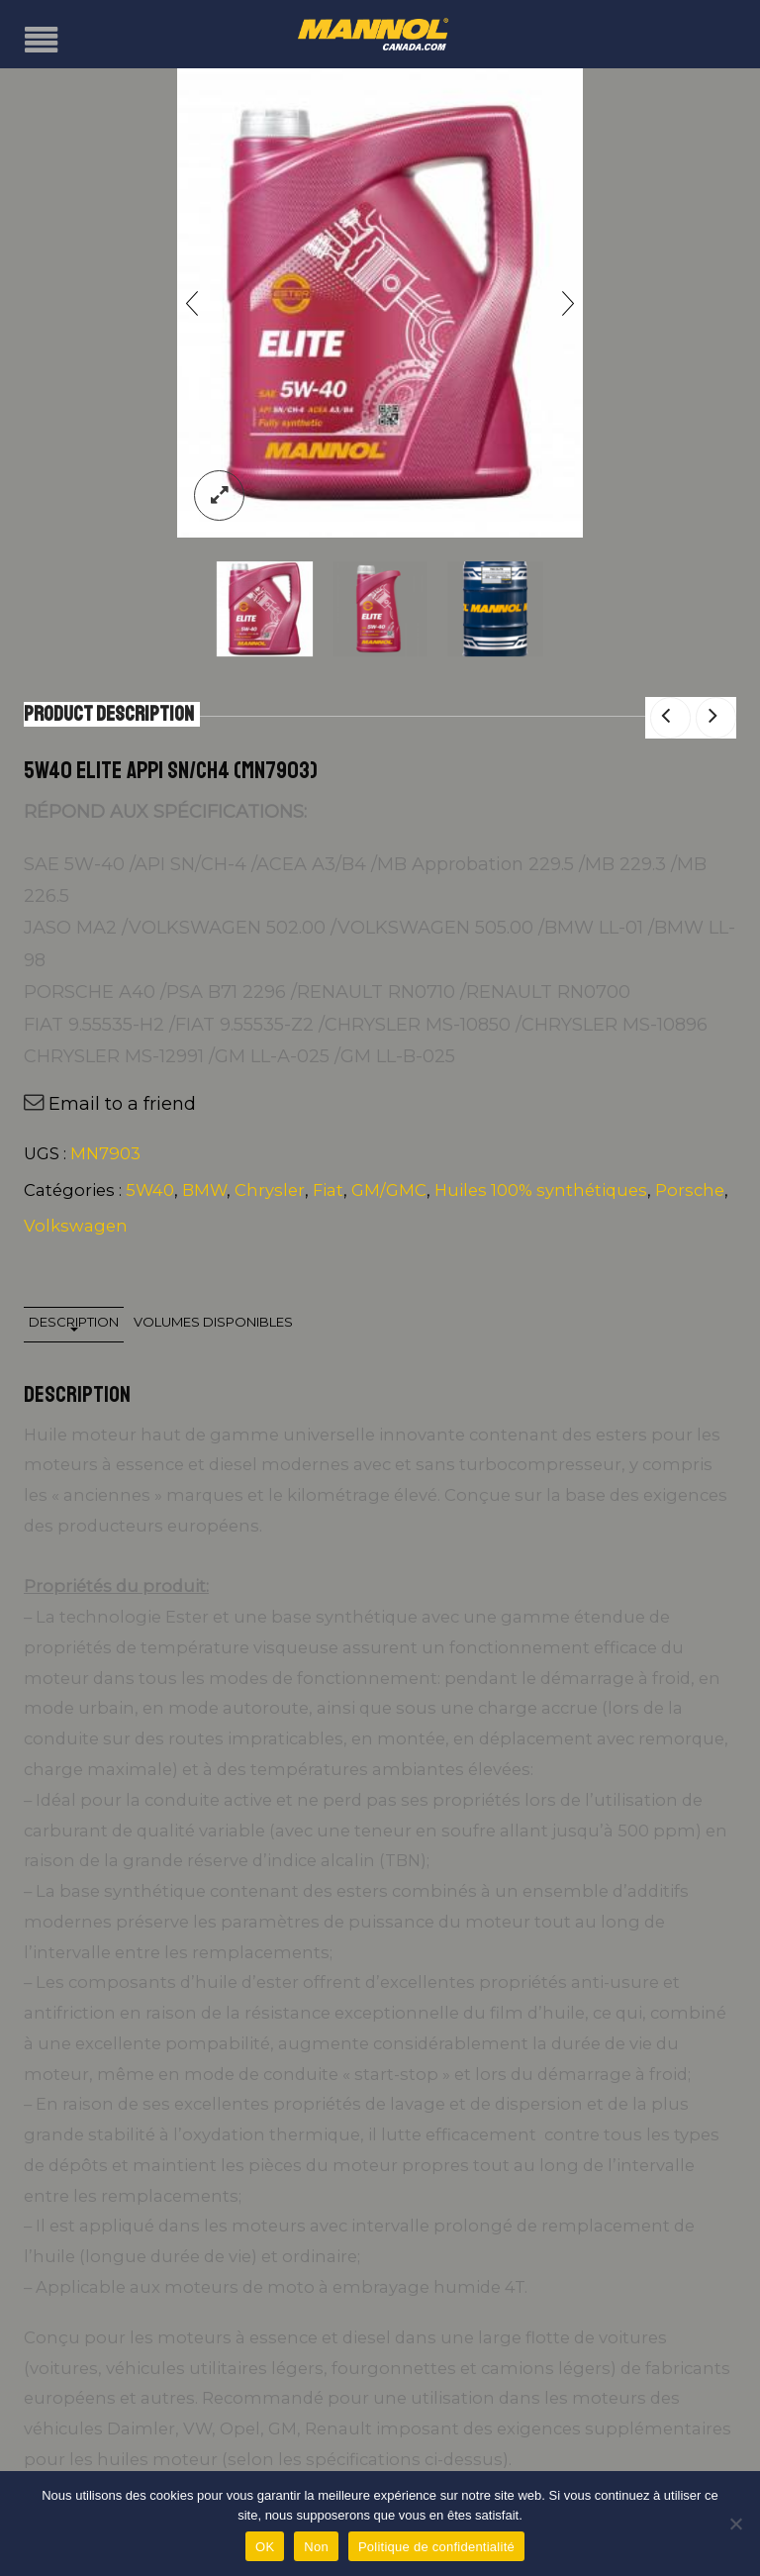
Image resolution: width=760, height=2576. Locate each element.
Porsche (689, 1190)
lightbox (219, 495)
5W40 (150, 1190)
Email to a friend (122, 1104)
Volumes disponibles (213, 1322)
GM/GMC (389, 1190)
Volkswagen (76, 1226)
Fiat (328, 1190)
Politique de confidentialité (436, 2546)
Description (74, 1322)
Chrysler (270, 1190)
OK (264, 2546)
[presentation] (192, 303)
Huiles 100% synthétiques (540, 1190)
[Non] (735, 2523)
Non (316, 2546)
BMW (204, 1190)
